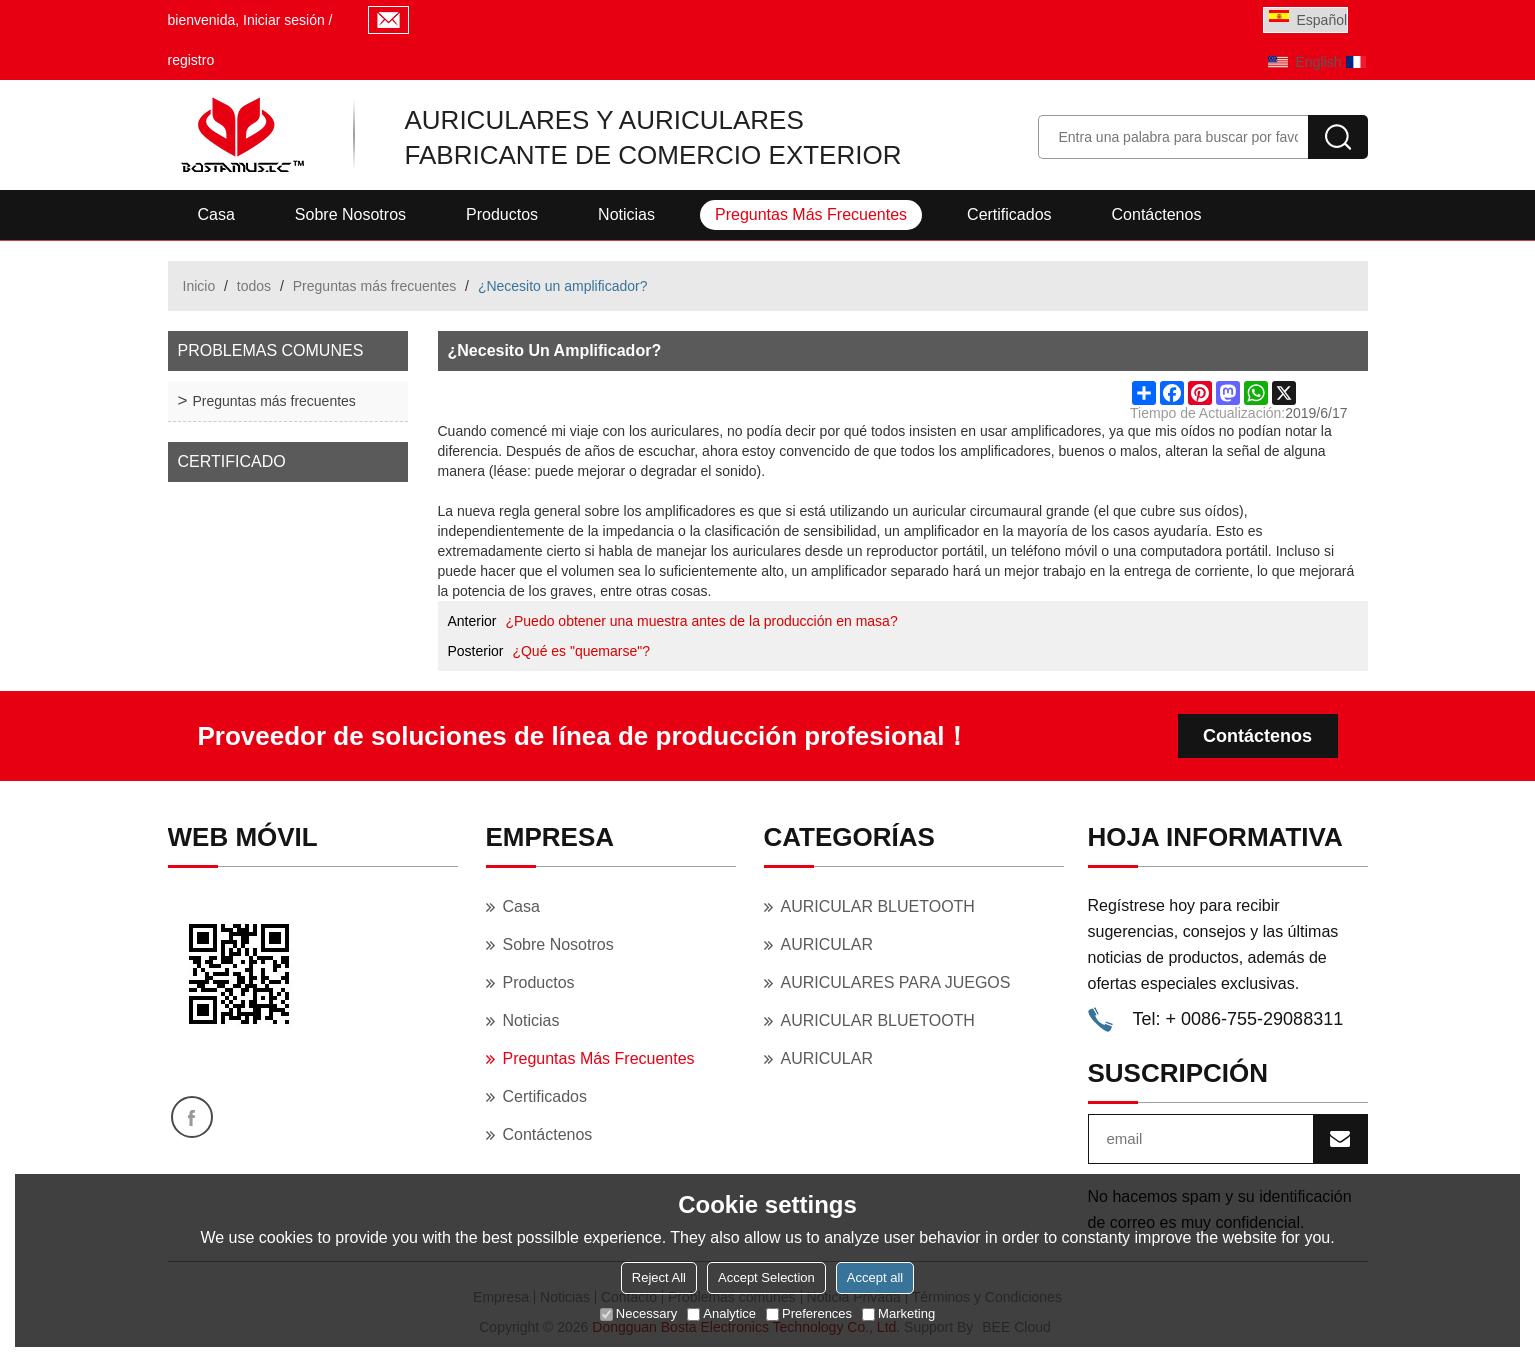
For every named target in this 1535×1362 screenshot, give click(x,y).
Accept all (875, 1277)
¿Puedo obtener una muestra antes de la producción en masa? (701, 621)
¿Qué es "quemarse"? (581, 651)
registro (191, 60)
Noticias (626, 214)
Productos (502, 214)
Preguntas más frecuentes (811, 214)
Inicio (199, 286)
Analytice (721, 1313)
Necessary (638, 1313)
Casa (216, 214)
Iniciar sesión (284, 20)
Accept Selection (766, 1277)
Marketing (898, 1313)
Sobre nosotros (350, 214)
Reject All (659, 1277)
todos (254, 286)
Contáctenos (1157, 214)
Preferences (809, 1313)
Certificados (1009, 214)
